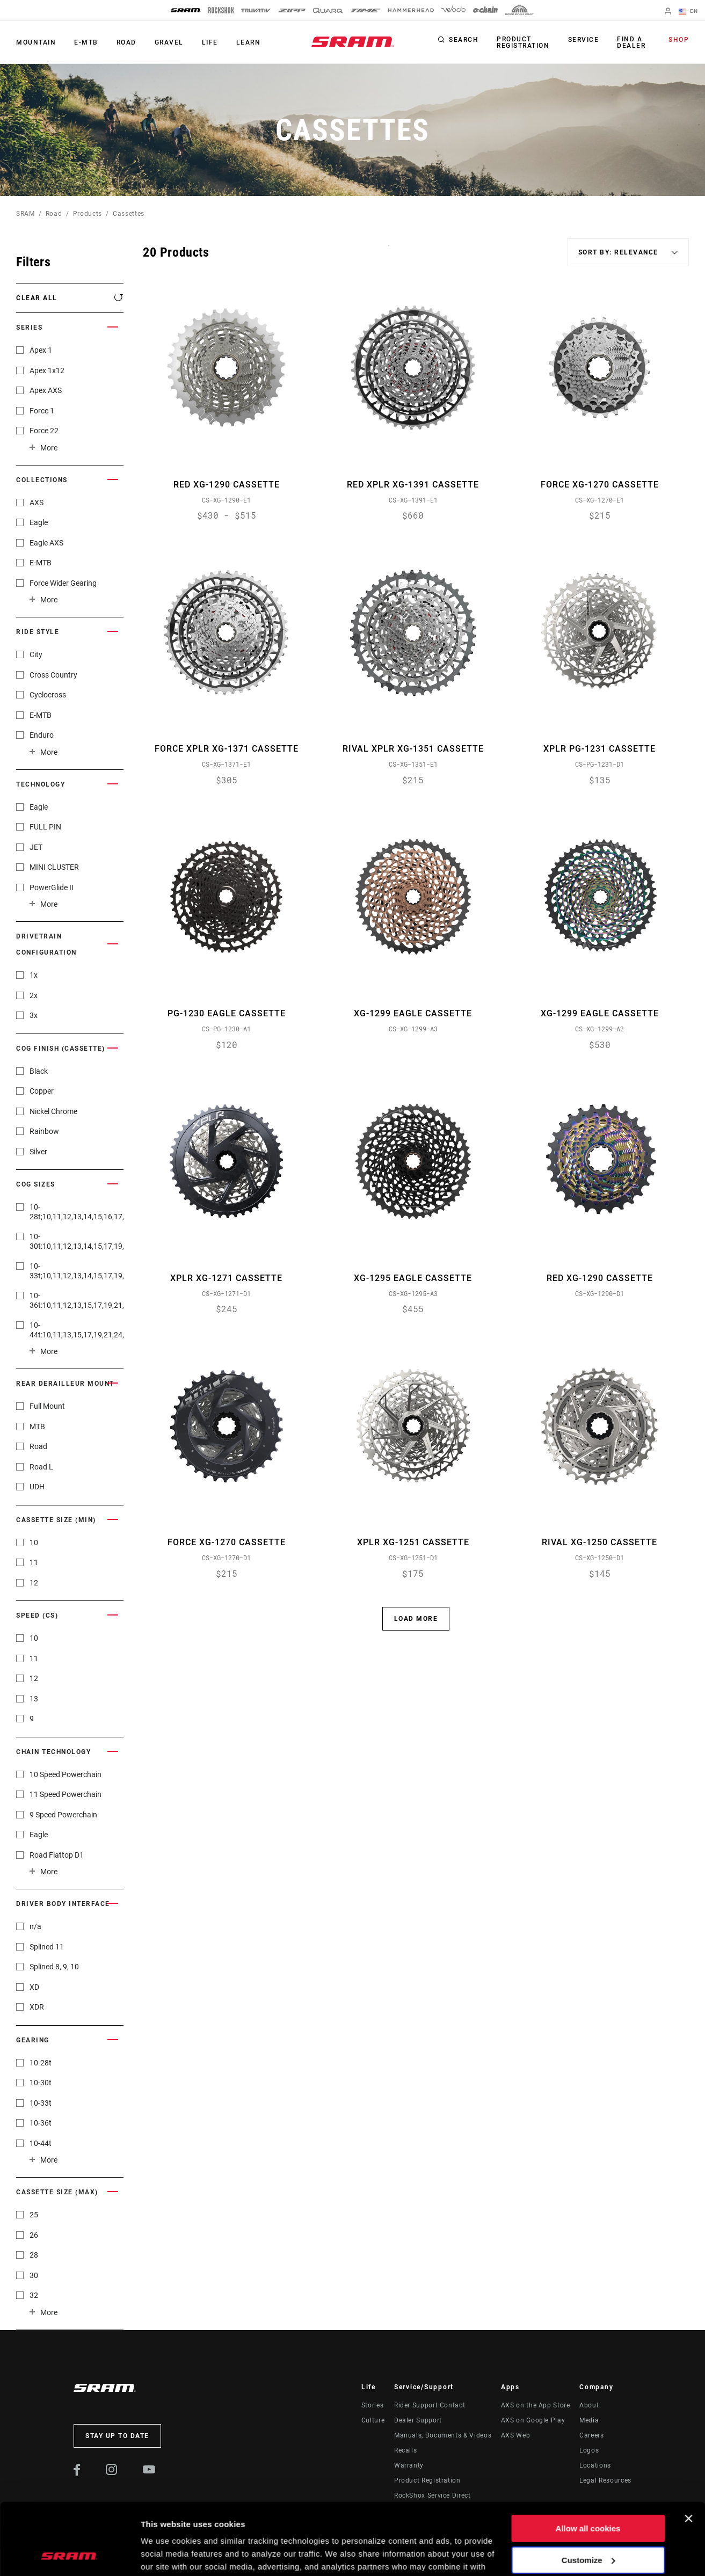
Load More (416, 1618)
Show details (166, 2554)
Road (126, 42)
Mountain (36, 42)
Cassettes (128, 213)
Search (463, 39)
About (589, 2405)
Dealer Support (418, 2420)
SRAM (25, 213)
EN (688, 12)
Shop (678, 39)
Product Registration (523, 42)
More (48, 447)
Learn (248, 42)
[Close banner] (688, 2451)
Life (210, 42)
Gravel (169, 42)
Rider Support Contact (429, 2405)
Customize (588, 2492)
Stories (372, 2405)
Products (87, 213)
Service (583, 39)
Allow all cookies (588, 2461)
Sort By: (388, 252)
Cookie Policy (241, 2525)
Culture (372, 2420)
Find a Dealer (631, 42)
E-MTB (86, 42)
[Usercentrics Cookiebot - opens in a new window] (70, 2555)
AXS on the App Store (535, 2405)
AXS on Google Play (533, 2420)
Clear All (36, 298)
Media (589, 2420)
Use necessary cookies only (588, 2524)
